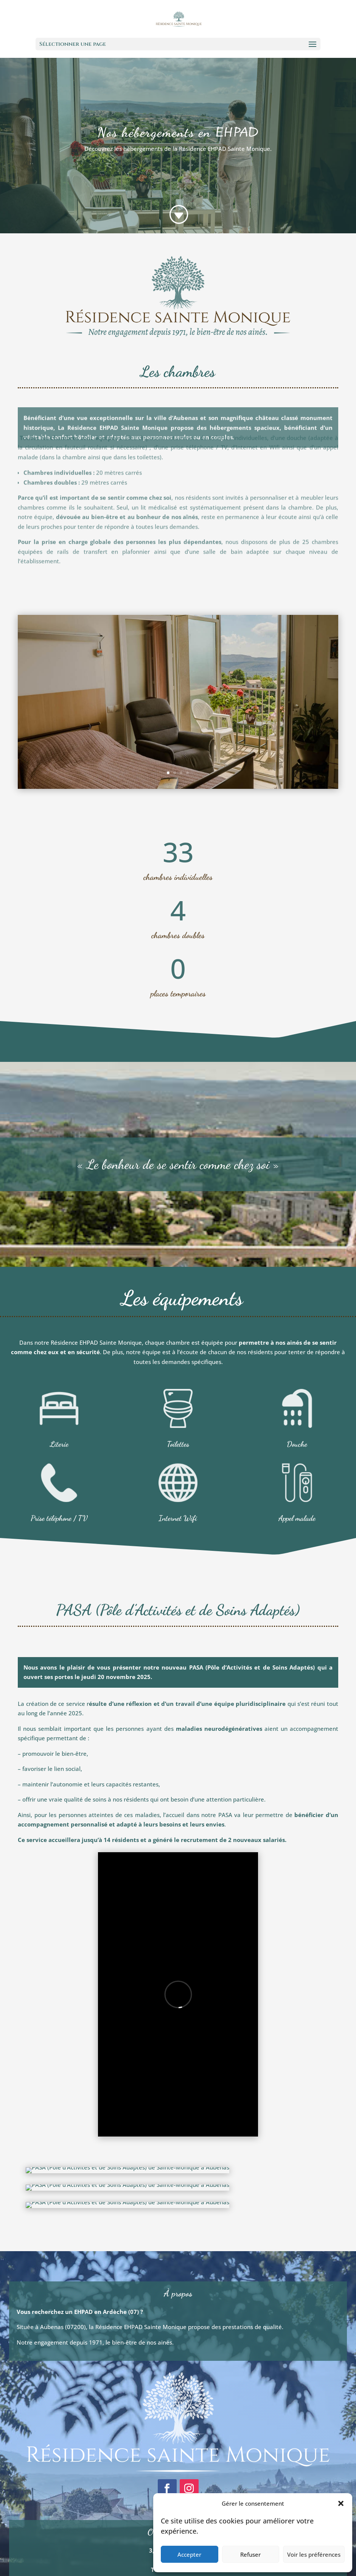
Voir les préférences (313, 2554)
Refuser (250, 2554)
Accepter (189, 2554)
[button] (341, 2503)
